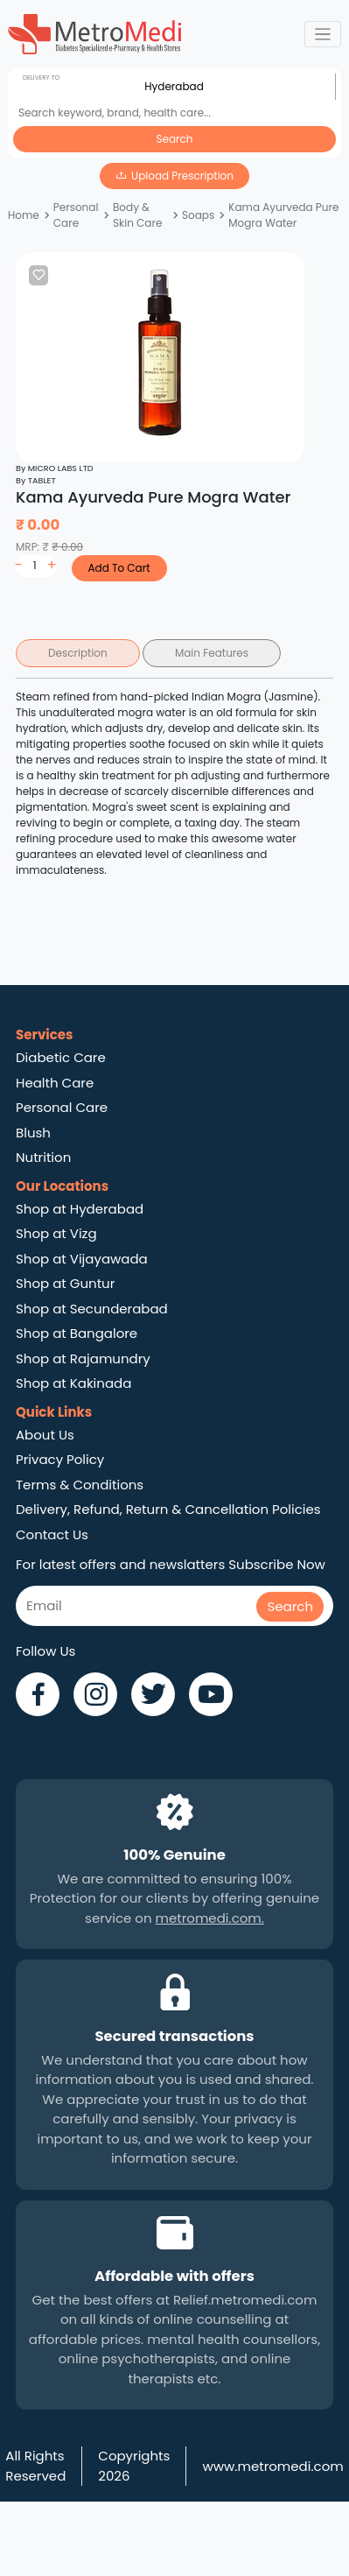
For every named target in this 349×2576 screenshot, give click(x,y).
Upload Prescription (182, 175)
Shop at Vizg (56, 1233)
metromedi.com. (210, 1918)
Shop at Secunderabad (92, 1308)
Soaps (198, 215)
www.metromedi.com (272, 2466)
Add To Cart (118, 567)
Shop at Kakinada (73, 1383)
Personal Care (76, 215)
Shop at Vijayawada (82, 1258)
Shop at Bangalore (76, 1333)
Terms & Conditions (79, 1484)
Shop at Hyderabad (79, 1209)
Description (78, 652)
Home (23, 215)
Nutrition (43, 1157)
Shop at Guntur (65, 1283)
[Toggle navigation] (323, 34)
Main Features (211, 652)
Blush (33, 1132)
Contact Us (52, 1534)
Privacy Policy (60, 1459)
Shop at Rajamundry (83, 1358)
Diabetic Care (61, 1057)
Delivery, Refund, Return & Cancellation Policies (168, 1509)
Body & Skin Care (137, 215)
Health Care (55, 1082)
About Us (45, 1434)
